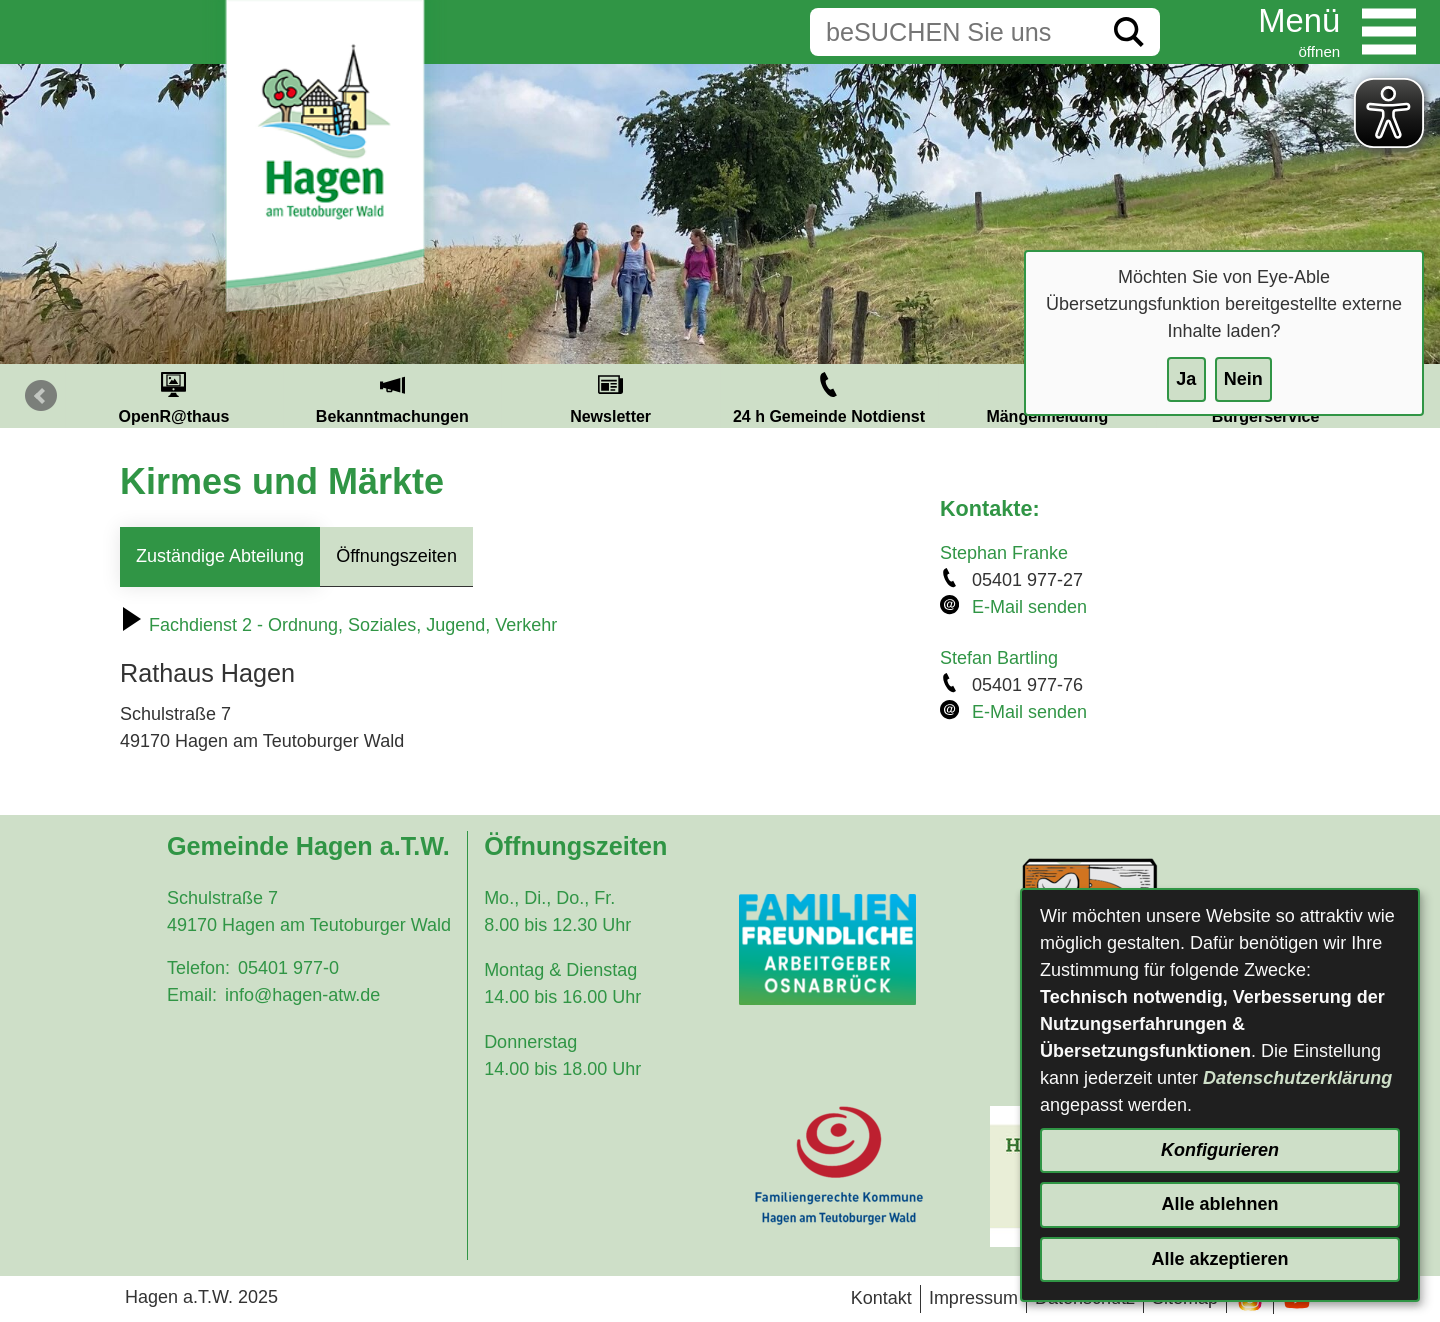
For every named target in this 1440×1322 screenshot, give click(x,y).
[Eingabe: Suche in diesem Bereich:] (954, 32)
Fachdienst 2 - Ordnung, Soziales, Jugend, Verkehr (338, 625)
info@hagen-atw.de (302, 995)
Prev (41, 396)
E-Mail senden (1029, 607)
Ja (1186, 379)
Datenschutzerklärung (1297, 1078)
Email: (192, 995)
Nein (1243, 379)
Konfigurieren (1220, 1150)
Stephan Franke (1004, 553)
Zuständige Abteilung (220, 556)
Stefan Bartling (999, 658)
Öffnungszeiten (396, 556)
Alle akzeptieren (1219, 1259)
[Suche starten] (1129, 32)
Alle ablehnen (1219, 1204)
